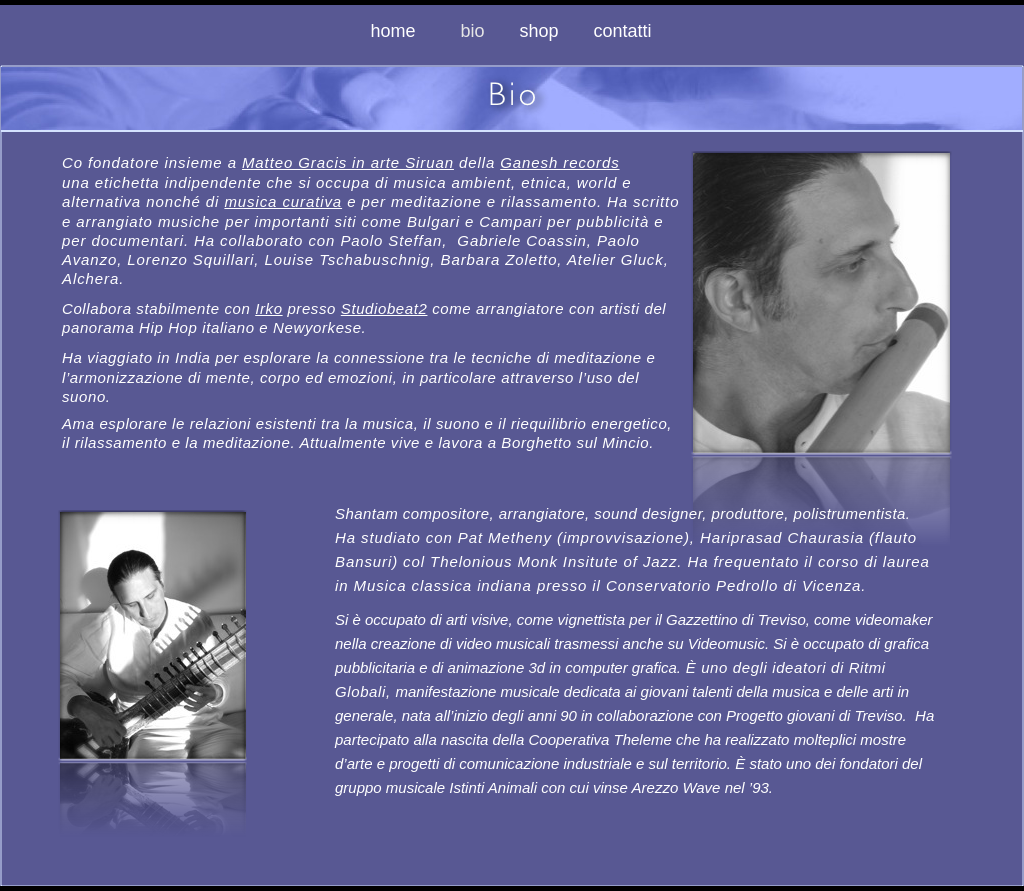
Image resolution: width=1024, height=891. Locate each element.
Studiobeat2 (384, 308)
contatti (623, 31)
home (395, 31)
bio (474, 31)
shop (538, 31)
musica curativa (283, 201)
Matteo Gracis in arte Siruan (348, 162)
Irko (268, 308)
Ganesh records (559, 162)
